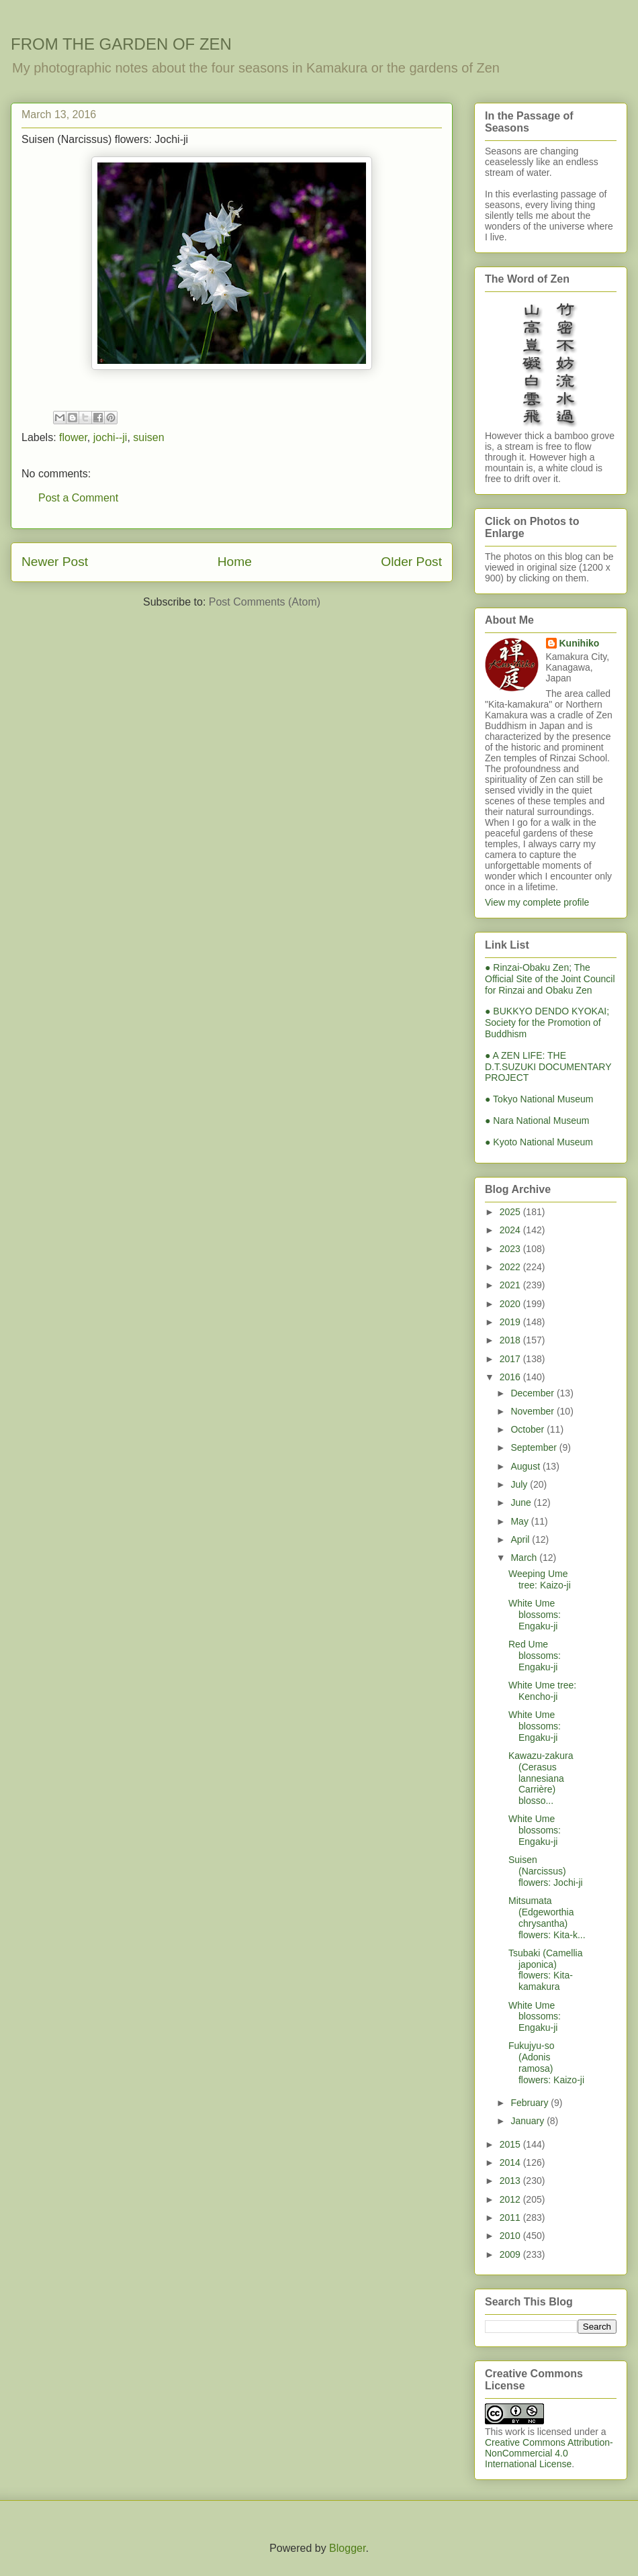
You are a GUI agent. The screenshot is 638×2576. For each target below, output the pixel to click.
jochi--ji (110, 437)
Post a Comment (78, 498)
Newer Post (54, 562)
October (528, 1429)
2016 (511, 1377)
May (520, 1521)
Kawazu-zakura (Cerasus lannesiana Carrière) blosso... (541, 1778)
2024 (511, 1230)
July (520, 1484)
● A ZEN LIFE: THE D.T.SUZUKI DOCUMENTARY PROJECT (548, 1067)
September (534, 1447)
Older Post (411, 562)
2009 (511, 2254)
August (526, 1466)
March (524, 1557)
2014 (511, 2162)
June (521, 1502)
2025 (511, 1211)
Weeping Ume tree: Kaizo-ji (539, 1579)
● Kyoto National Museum (539, 1142)
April (521, 1539)
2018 (511, 1340)
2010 (511, 2235)
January (528, 2120)
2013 (511, 2180)
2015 (511, 2144)
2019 (511, 1322)
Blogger (347, 2548)
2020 (511, 1303)
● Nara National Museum (537, 1120)
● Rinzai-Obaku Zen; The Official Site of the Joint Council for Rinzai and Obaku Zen (550, 979)
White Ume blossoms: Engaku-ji (534, 1614)
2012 (511, 2199)
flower (73, 437)
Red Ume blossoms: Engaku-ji (534, 1655)
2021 (511, 1285)
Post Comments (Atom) (264, 602)
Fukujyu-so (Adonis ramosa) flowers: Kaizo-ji (546, 2062)
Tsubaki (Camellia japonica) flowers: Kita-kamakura (545, 1970)
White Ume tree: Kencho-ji (542, 1691)
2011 (511, 2217)
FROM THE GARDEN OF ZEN (121, 44)
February (530, 2102)
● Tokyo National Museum (539, 1099)
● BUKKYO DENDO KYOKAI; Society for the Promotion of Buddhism (547, 1022)
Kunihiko (579, 643)
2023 (511, 1248)
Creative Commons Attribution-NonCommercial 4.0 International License (549, 2453)
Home (235, 562)
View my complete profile (537, 902)
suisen (148, 437)
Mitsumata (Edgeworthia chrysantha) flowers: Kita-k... (547, 1917)
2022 (511, 1266)
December (533, 1393)
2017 (511, 1358)
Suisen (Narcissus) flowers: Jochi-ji (545, 1871)
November (533, 1411)
